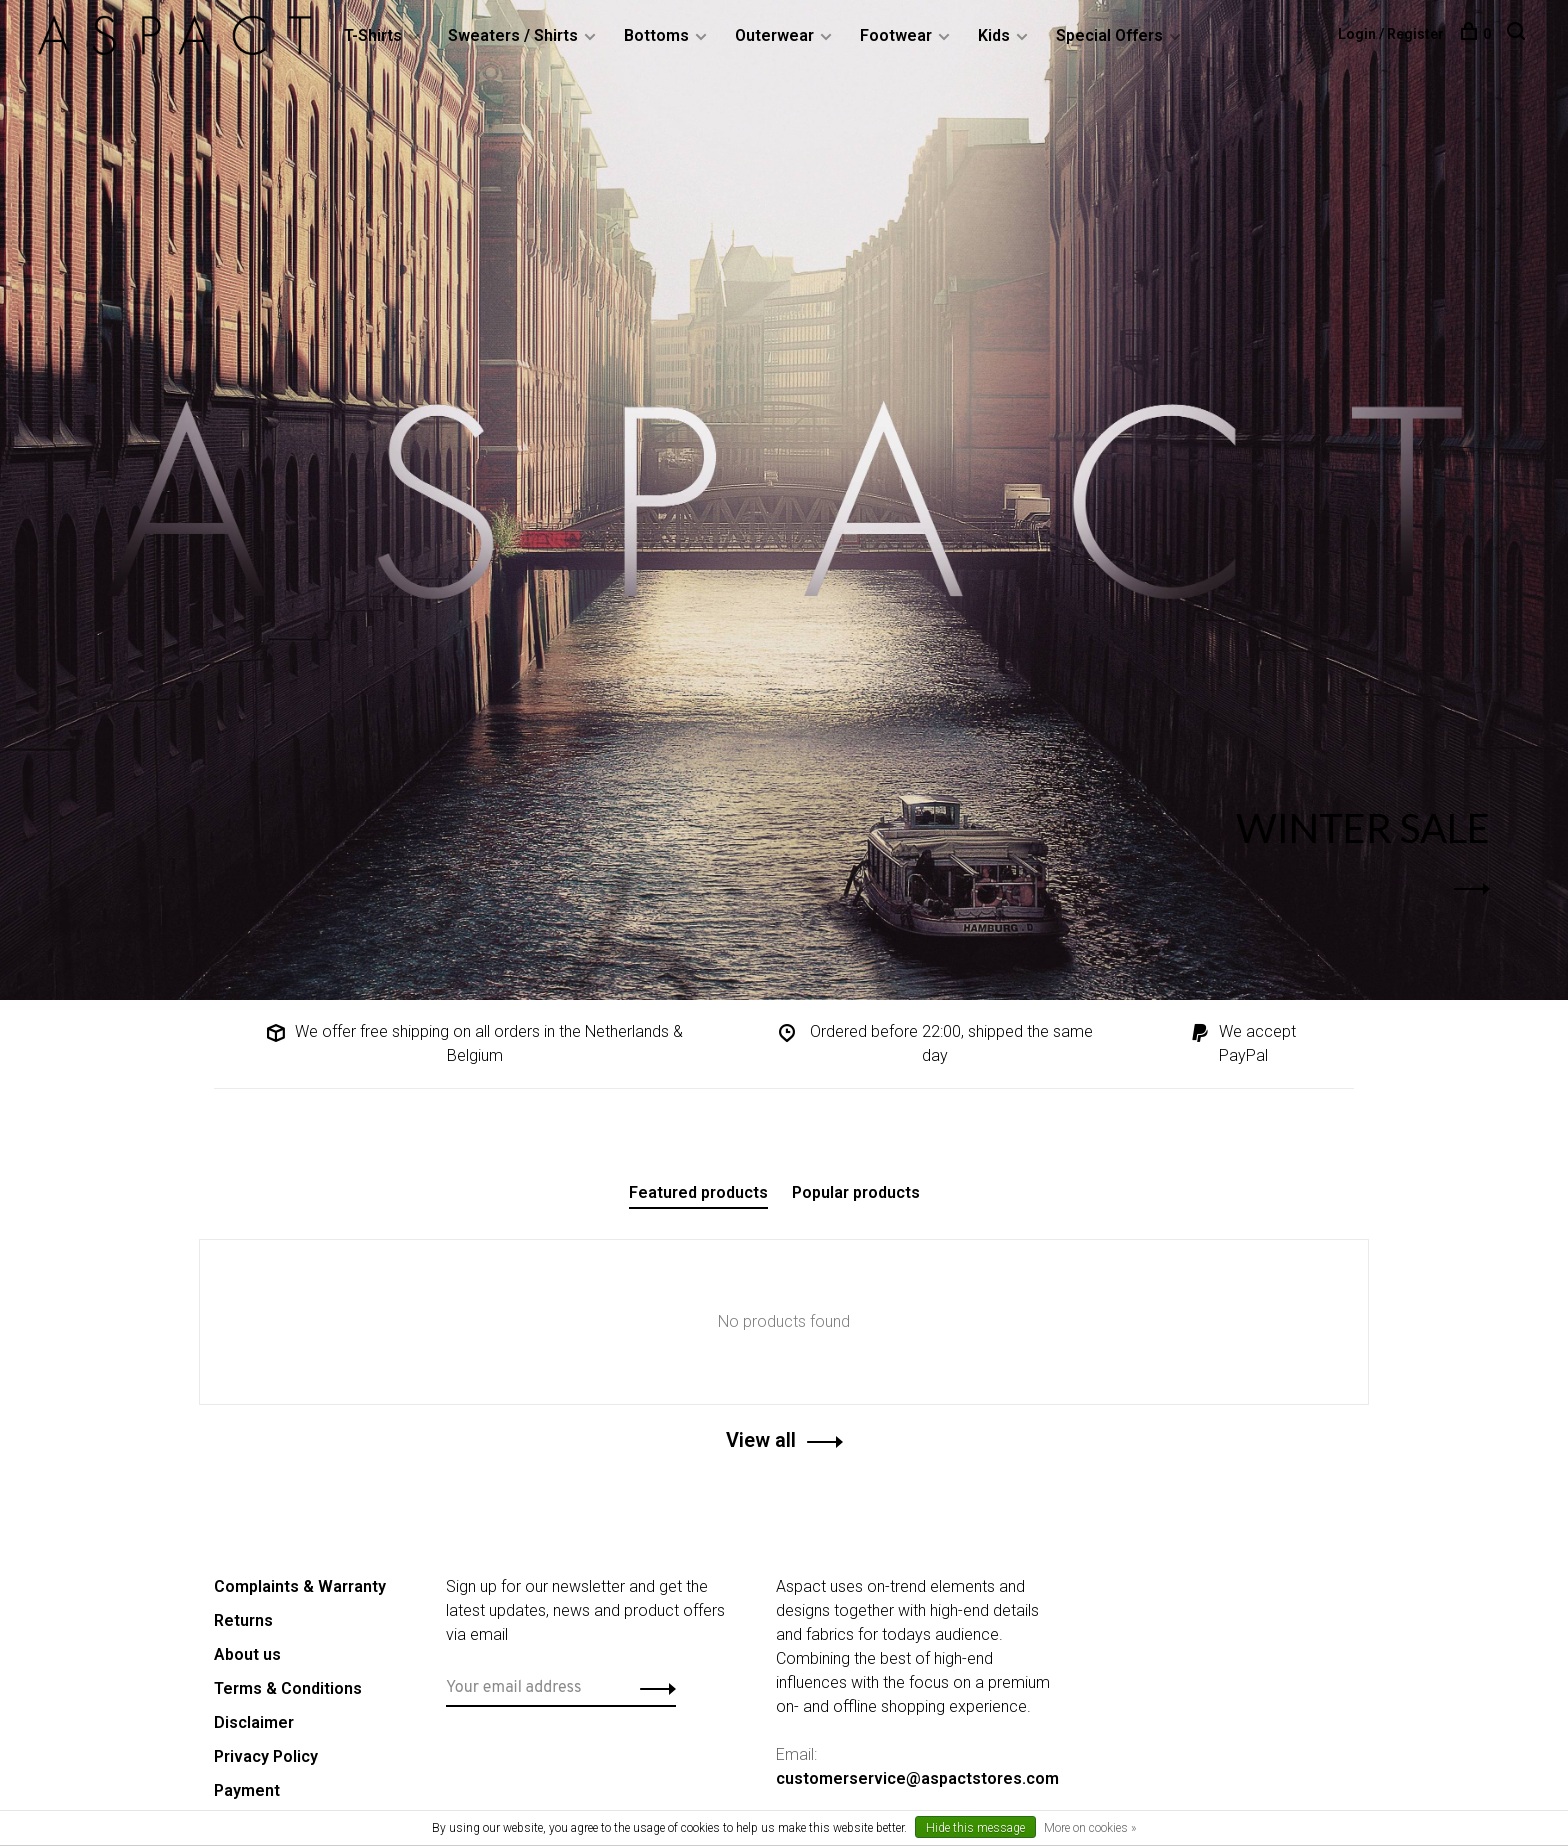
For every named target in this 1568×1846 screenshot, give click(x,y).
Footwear (898, 35)
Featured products (698, 1192)
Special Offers (1111, 35)
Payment (247, 1790)
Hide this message (975, 1828)
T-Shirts (375, 35)
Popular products (856, 1192)
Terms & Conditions (288, 1688)
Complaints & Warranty (300, 1586)
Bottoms (658, 35)
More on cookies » (1090, 1828)
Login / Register (1389, 34)
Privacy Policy (266, 1756)
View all (761, 1440)
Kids (996, 35)
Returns (243, 1620)
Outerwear (776, 35)
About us (247, 1654)
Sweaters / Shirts (515, 35)
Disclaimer (254, 1722)
